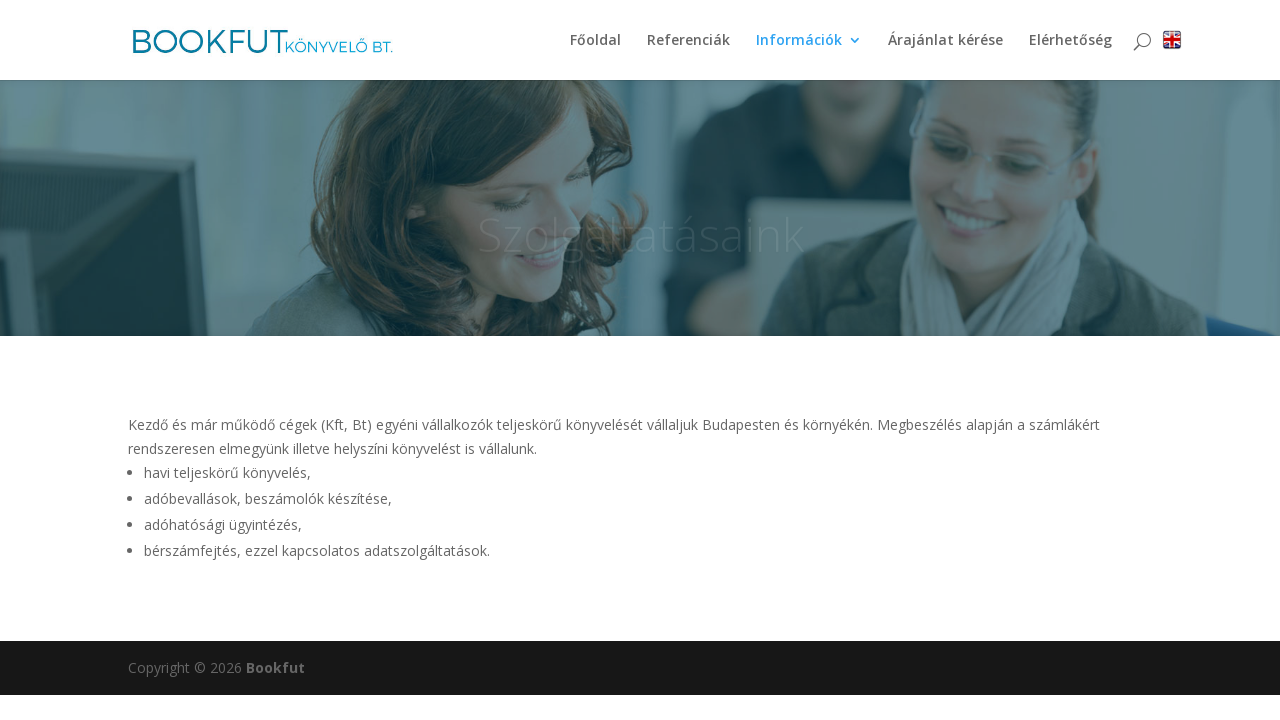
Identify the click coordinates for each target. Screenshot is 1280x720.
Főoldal (595, 41)
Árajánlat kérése (945, 41)
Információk (799, 41)
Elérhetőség (1070, 41)
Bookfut (275, 667)
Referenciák (688, 41)
